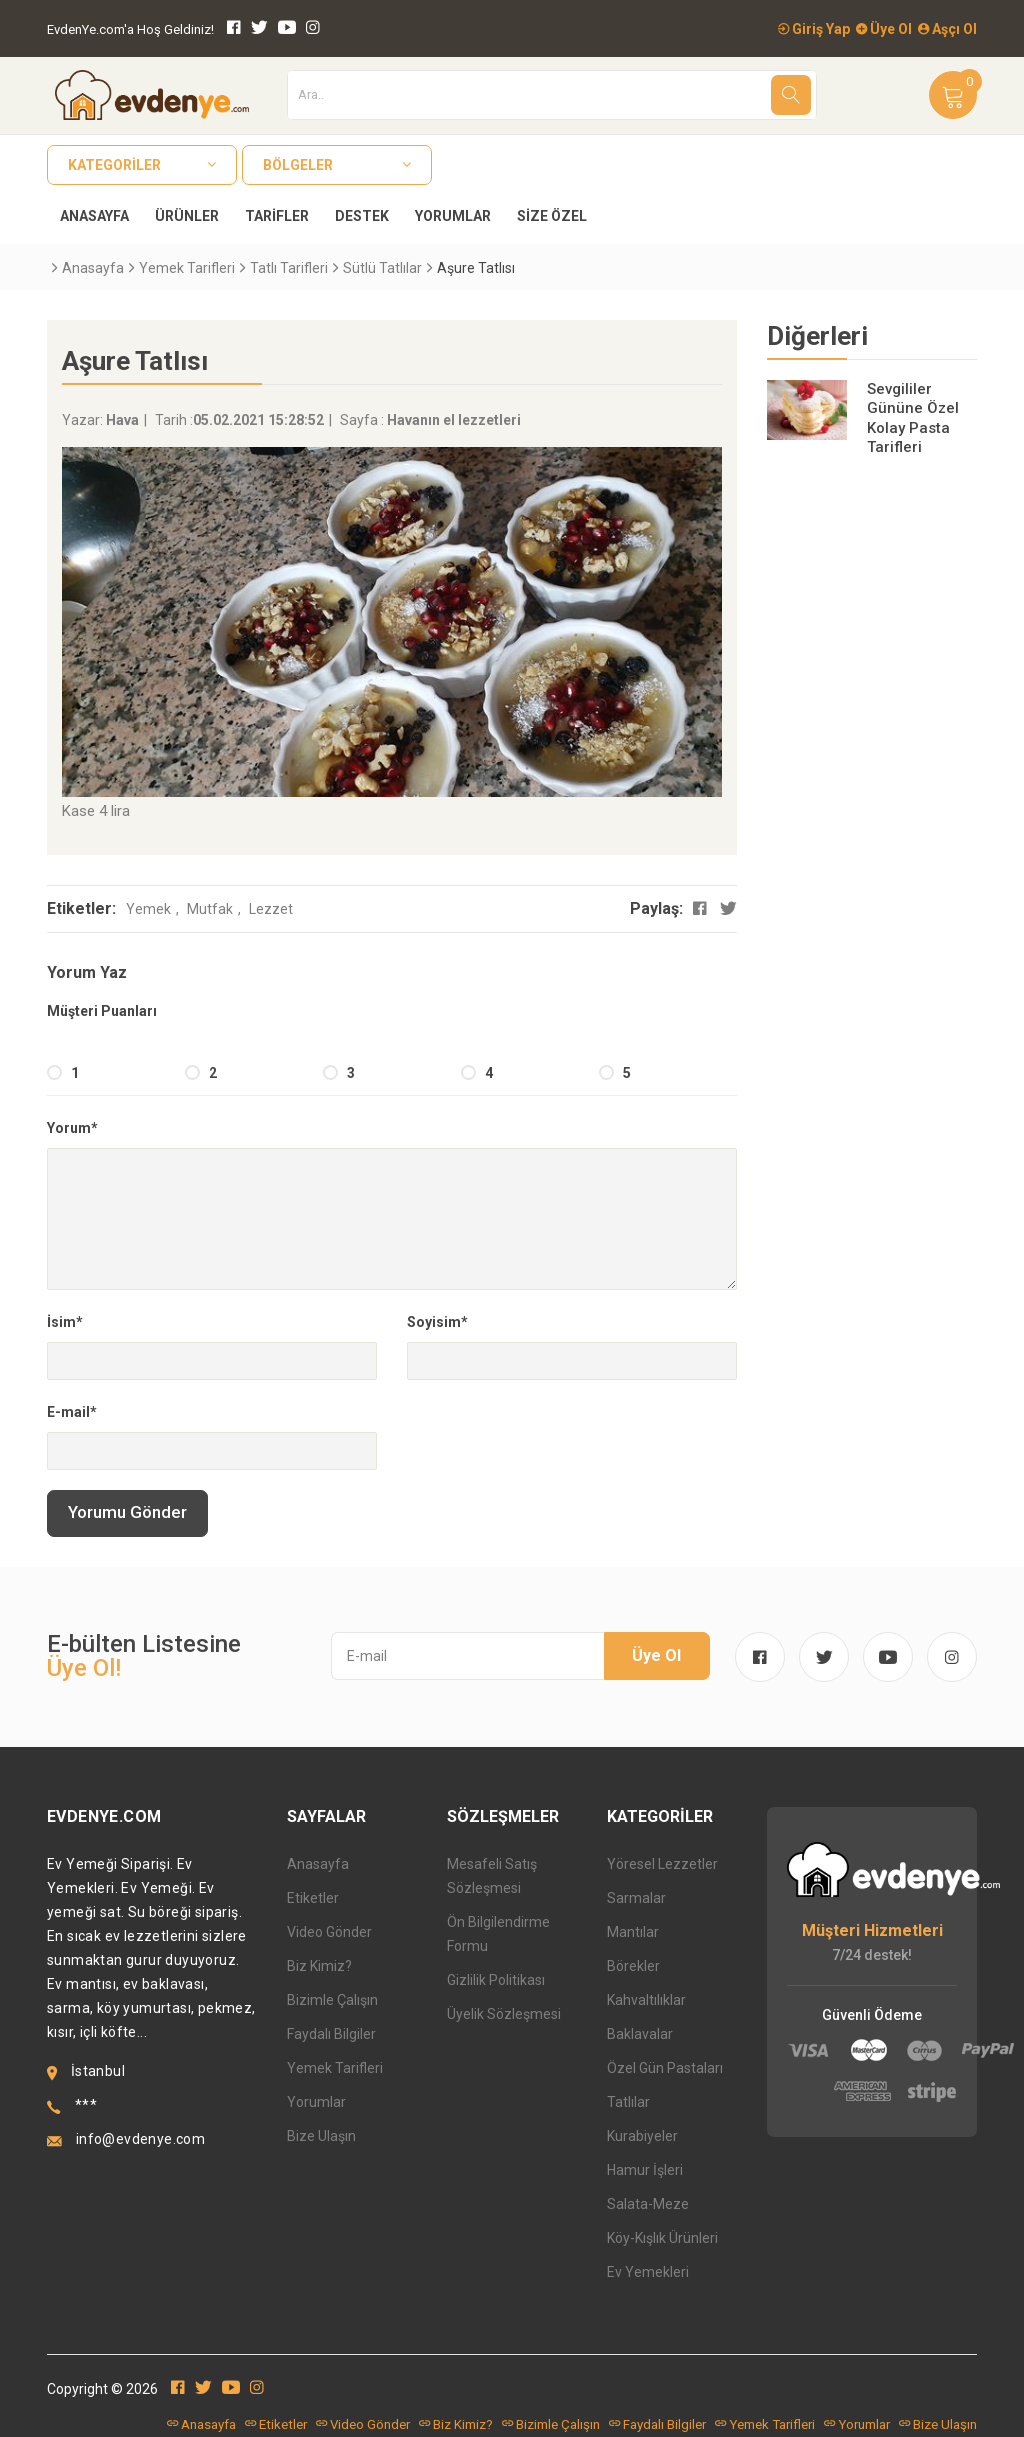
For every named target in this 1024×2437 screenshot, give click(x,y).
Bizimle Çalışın (332, 2000)
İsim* (65, 1322)
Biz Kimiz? (319, 1966)
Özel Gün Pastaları (665, 2068)
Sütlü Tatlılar (382, 268)
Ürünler (187, 216)
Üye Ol (884, 29)
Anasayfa (94, 216)
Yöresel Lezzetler (662, 1864)
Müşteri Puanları (102, 1011)
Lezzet (271, 909)
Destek (362, 216)
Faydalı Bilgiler (331, 2034)
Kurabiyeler (642, 2136)
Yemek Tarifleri (187, 268)
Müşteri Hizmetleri (872, 1930)
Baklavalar (640, 2034)
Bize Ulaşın (321, 2136)
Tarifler (277, 216)
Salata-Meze (648, 2204)
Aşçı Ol (947, 29)
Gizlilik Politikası (496, 1980)
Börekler (633, 1966)
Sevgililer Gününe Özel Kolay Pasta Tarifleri (913, 418)
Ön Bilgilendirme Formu (498, 1934)
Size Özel (552, 216)
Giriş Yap (814, 29)
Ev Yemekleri (648, 2272)
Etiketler (313, 1898)
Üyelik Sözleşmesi (504, 2014)
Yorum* (72, 1128)
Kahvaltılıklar (646, 2000)
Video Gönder (329, 1932)
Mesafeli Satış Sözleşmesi (492, 1876)
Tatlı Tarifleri (289, 268)
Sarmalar (636, 1898)
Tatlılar (628, 2102)
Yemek (148, 909)
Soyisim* (437, 1322)
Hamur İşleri (645, 2170)
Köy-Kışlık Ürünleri (662, 2238)
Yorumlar (453, 216)
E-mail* (72, 1412)
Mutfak (210, 909)
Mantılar (633, 1932)
